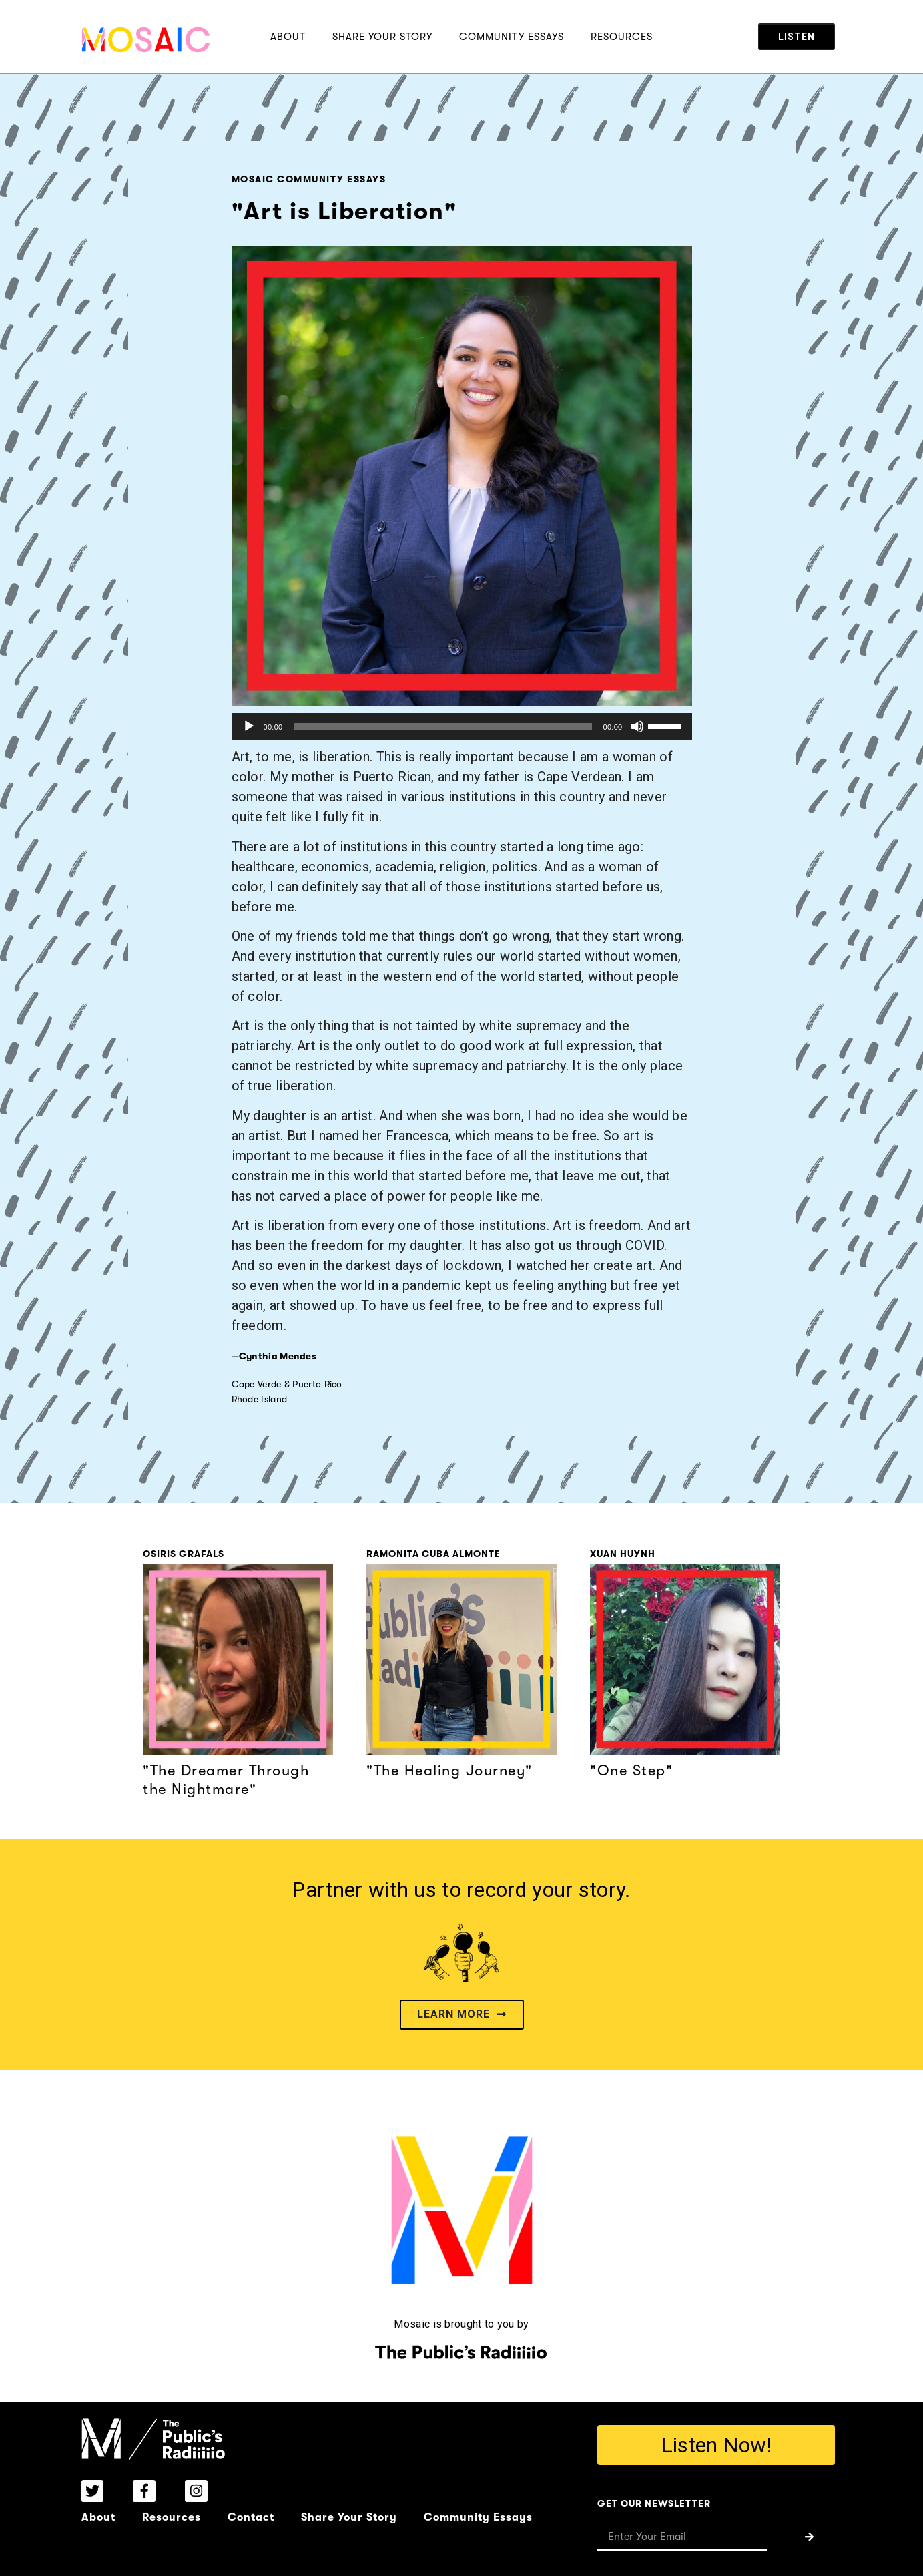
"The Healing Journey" (449, 1770)
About (288, 37)
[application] (462, 726)
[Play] (249, 726)
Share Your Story (382, 37)
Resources (622, 37)
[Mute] (637, 726)
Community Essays (511, 37)
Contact (251, 2517)
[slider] (443, 726)
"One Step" (631, 1770)
